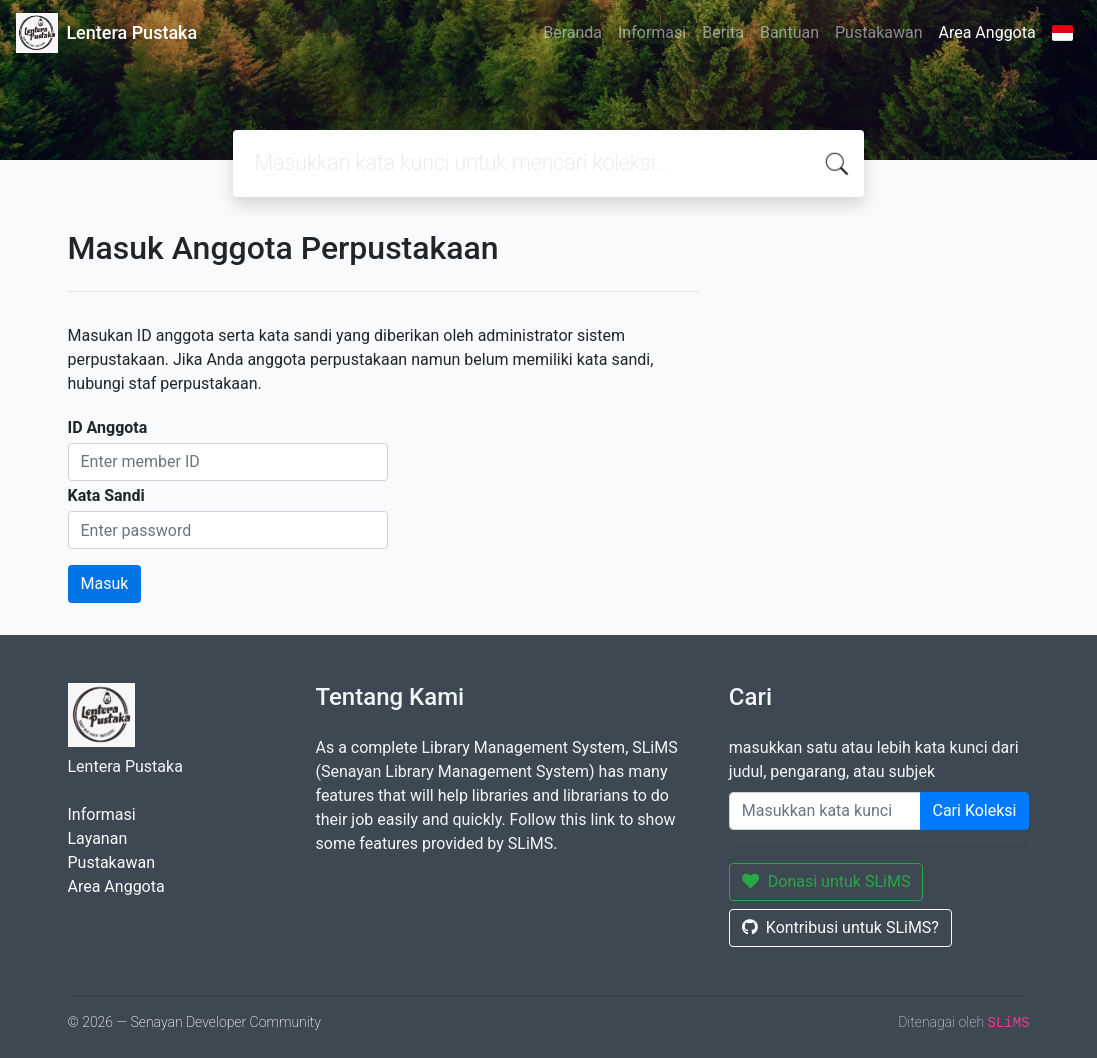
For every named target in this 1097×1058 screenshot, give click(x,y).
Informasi (652, 32)
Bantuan (789, 32)
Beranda (572, 32)
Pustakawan (878, 32)
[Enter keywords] (825, 811)
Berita (723, 32)
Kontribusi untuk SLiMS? (840, 927)
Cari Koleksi (975, 810)
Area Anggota (987, 32)
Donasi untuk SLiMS (826, 881)
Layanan (98, 838)
